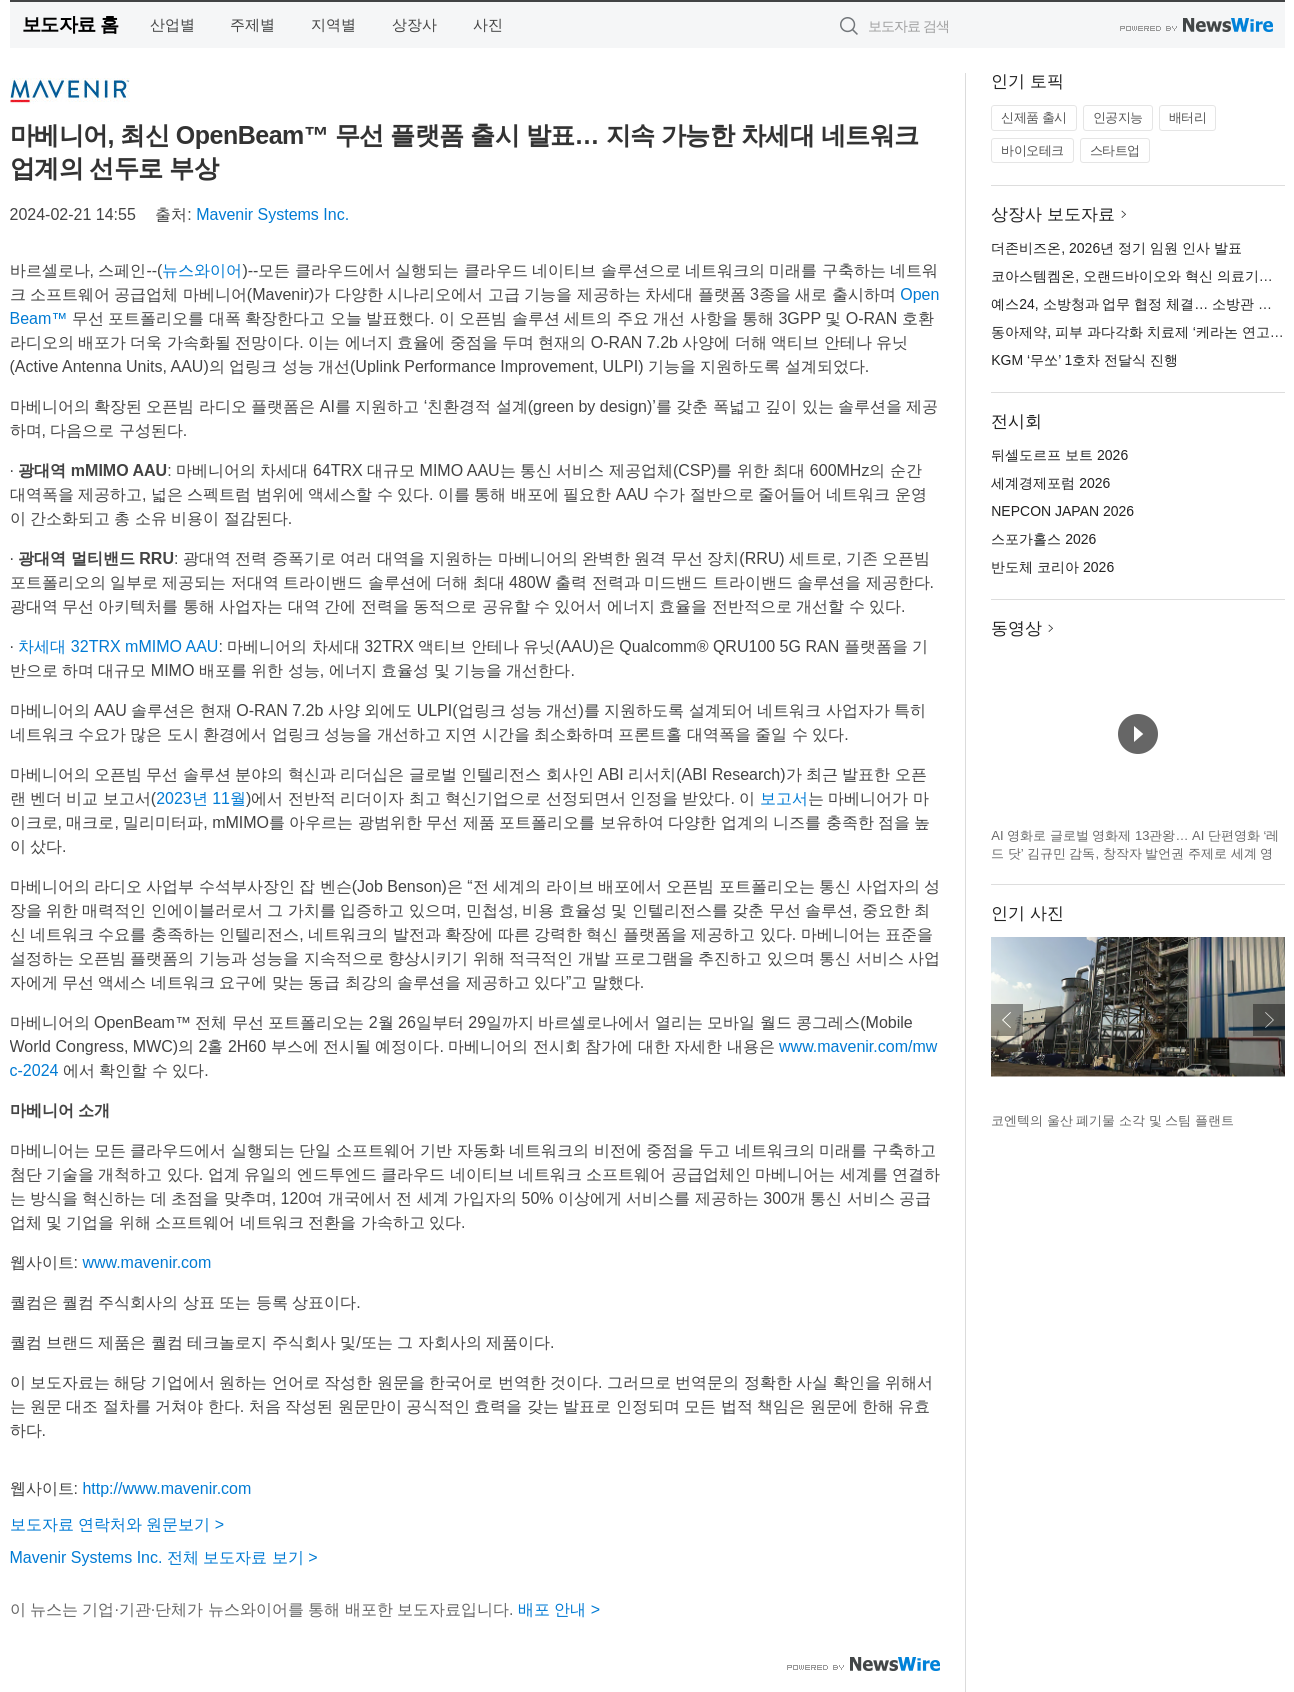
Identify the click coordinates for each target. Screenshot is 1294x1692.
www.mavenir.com (146, 1262)
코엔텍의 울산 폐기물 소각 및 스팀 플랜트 (1112, 1120)
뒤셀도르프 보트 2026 (1059, 455)
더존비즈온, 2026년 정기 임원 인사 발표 (1116, 248)
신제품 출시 (1034, 117)
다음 (1269, 1020)
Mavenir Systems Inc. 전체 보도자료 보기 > (164, 1557)
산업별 (172, 24)
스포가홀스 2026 (1043, 539)
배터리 (1188, 117)
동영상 (1016, 628)
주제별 (252, 24)
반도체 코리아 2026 (1052, 567)
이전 (1007, 1020)
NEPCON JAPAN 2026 (1062, 511)
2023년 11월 (201, 798)
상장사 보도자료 (1053, 214)
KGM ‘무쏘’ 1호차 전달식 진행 (1084, 360)
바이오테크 (1032, 150)
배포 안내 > (559, 1609)
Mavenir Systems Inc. (272, 214)
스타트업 (1115, 150)
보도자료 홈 (70, 24)
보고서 (784, 798)
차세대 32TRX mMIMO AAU (118, 646)
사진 (488, 24)
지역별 (333, 24)
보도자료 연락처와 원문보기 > (117, 1524)
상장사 (414, 24)
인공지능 (1118, 117)
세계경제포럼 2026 (1050, 483)
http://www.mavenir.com (166, 1488)
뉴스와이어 (202, 270)
